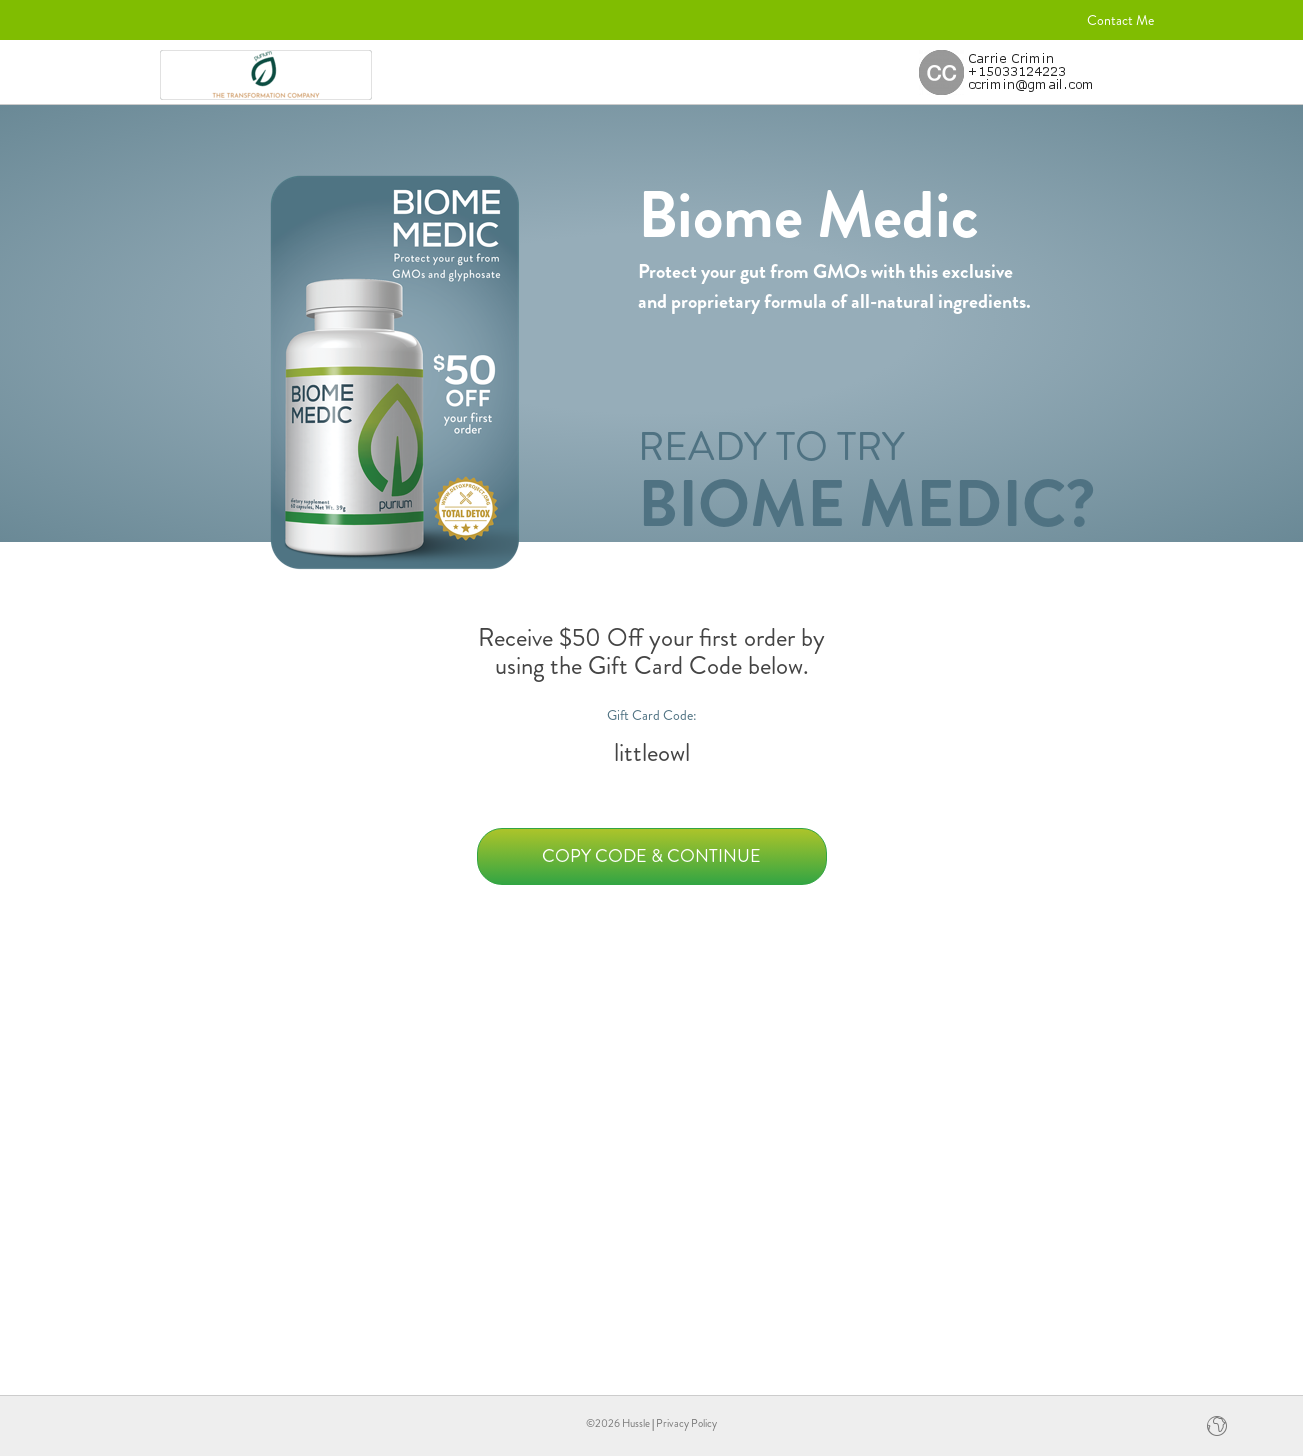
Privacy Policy (686, 1423)
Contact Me (1120, 20)
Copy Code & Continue (651, 856)
